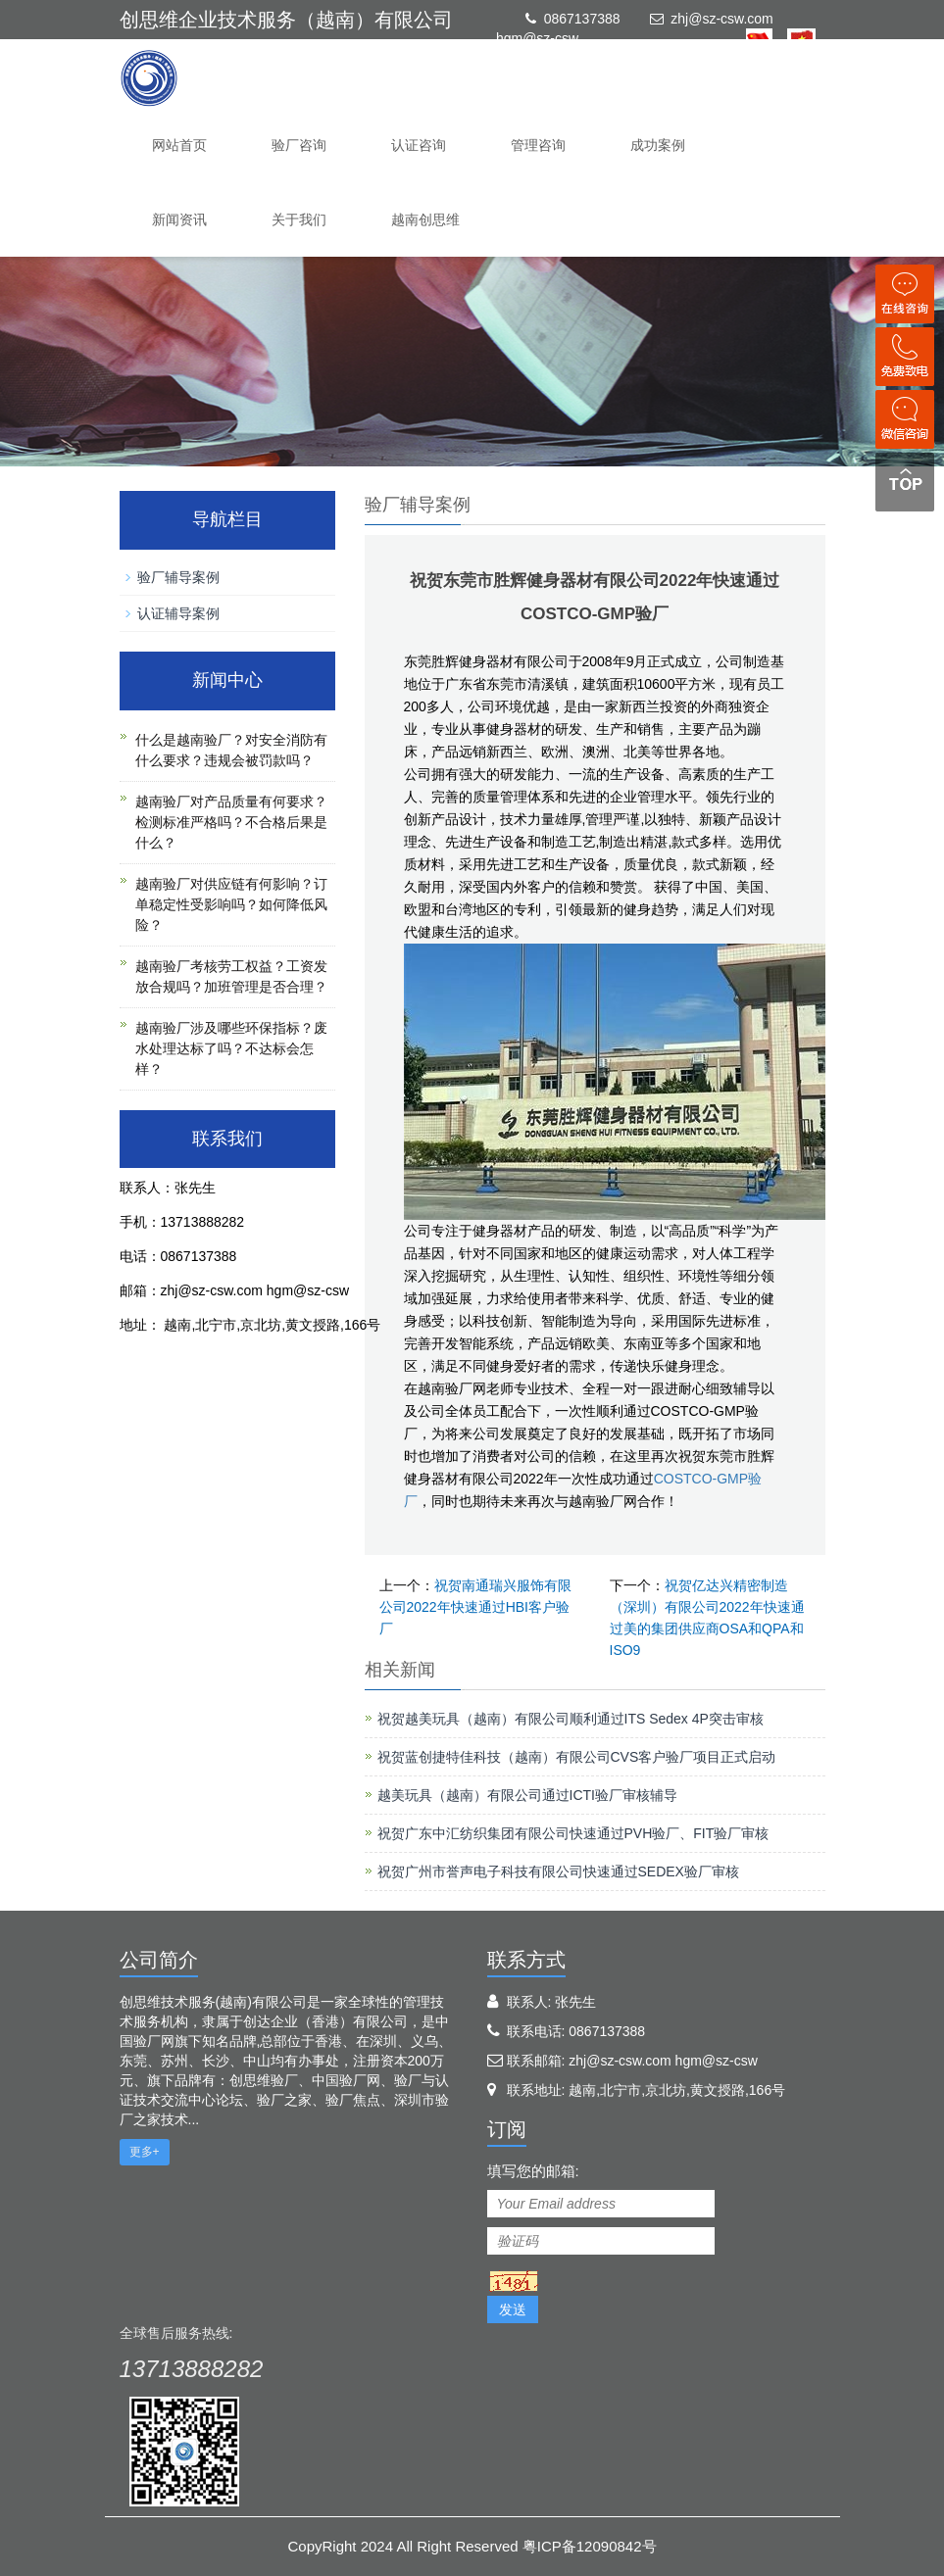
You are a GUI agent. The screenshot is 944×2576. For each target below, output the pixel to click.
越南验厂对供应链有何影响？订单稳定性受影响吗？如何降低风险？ (231, 904)
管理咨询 (538, 145)
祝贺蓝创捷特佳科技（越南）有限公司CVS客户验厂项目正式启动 (576, 1757)
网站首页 (179, 145)
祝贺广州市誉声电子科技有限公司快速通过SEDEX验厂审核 (558, 1871)
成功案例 (657, 145)
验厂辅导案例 (178, 577)
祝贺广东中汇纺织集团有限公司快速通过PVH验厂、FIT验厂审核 (573, 1833)
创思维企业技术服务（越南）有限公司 (286, 19)
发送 (512, 2309)
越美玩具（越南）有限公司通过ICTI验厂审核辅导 (527, 1795)
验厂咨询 (299, 145)
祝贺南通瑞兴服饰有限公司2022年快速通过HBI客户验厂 (475, 1607)
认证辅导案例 (178, 613)
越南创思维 (425, 219)
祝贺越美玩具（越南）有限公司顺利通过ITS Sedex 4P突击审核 (570, 1718)
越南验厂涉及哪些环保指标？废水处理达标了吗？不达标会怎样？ (231, 1048)
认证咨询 (418, 145)
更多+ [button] (144, 2152)
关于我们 (299, 219)
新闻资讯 (179, 219)
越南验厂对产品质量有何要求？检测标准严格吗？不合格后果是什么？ (231, 822)
